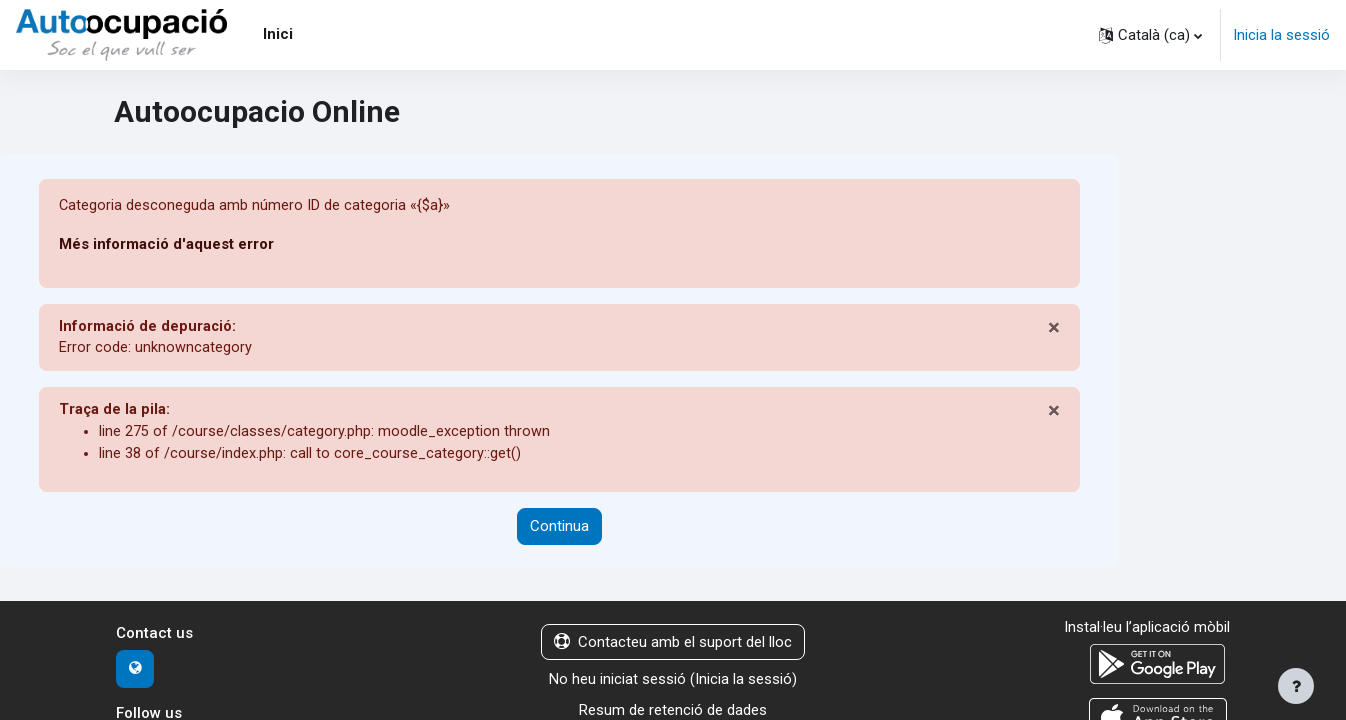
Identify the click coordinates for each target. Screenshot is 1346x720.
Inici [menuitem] (278, 34)
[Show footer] (1296, 686)
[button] (1150, 35)
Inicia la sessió (1281, 35)
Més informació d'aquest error (167, 245)
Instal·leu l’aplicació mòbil (1147, 631)
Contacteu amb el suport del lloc (673, 646)
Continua (559, 531)
